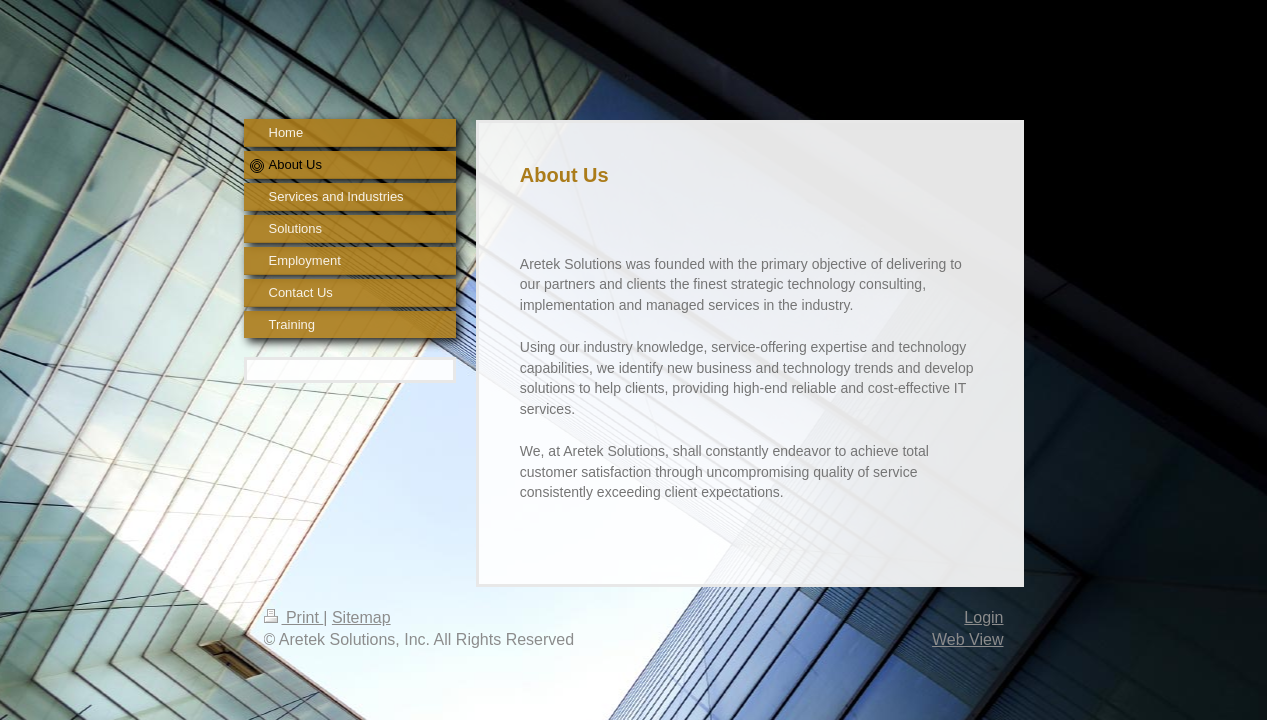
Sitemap (361, 617)
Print (294, 617)
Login (983, 617)
